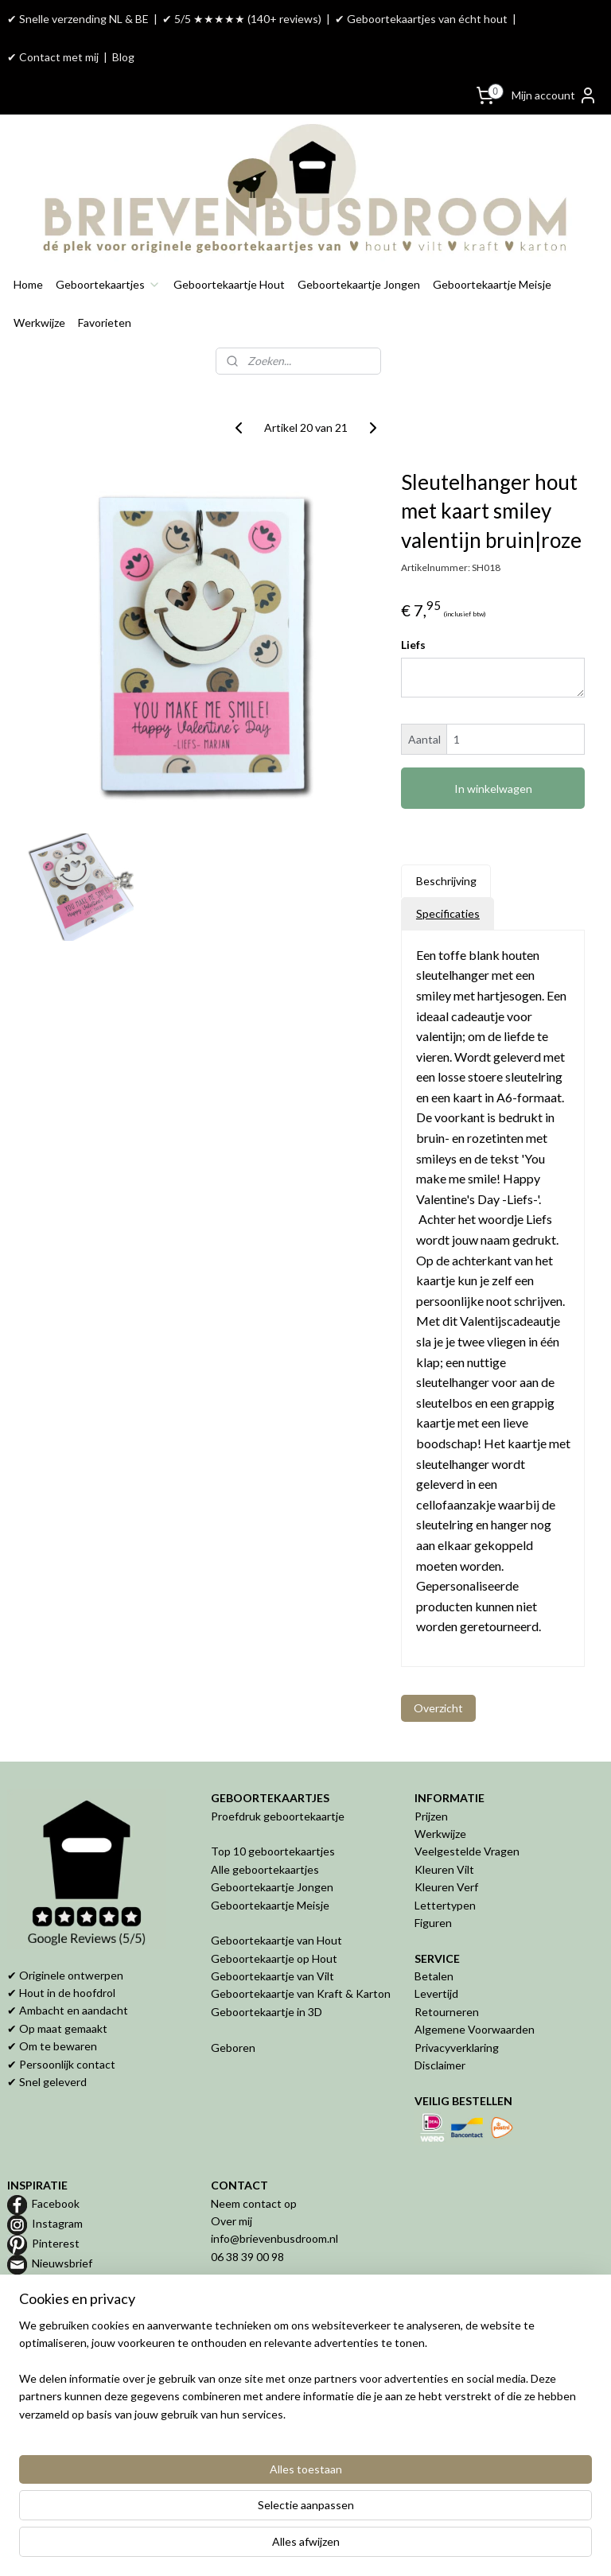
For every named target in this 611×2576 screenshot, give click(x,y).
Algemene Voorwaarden (474, 2029)
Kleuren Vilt (444, 1869)
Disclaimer (439, 2065)
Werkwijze (39, 322)
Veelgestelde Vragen (467, 1851)
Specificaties (448, 913)
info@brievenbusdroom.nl (274, 2238)
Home (28, 284)
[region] (200, 2495)
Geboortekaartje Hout (229, 284)
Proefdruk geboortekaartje (277, 1816)
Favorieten (104, 322)
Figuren (433, 1922)
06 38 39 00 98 (247, 2256)
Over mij (231, 2221)
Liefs (413, 644)
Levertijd (436, 1993)
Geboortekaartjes (108, 284)
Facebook (56, 2203)
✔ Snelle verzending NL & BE (78, 18)
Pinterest (56, 2243)
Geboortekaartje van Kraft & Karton (301, 1993)
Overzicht (438, 1708)
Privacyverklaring (456, 2047)
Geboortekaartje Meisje (492, 284)
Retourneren (446, 2011)
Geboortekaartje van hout (72, 2356)
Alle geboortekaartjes (265, 1869)
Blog (123, 57)
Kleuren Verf (446, 1887)
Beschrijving (446, 881)
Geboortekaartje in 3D (266, 2011)
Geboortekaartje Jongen (359, 284)
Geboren (233, 2047)
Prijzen (431, 1816)
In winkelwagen (493, 788)
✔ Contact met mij (53, 57)
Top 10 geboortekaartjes (273, 1851)
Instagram (57, 2223)
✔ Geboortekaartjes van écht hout (421, 18)
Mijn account (554, 95)
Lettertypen (445, 1905)
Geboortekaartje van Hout (276, 1940)
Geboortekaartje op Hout (274, 1958)
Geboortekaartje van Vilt (274, 1976)
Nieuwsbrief (62, 2263)
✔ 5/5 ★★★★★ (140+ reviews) (241, 18)
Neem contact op (254, 2203)
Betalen (433, 1976)
